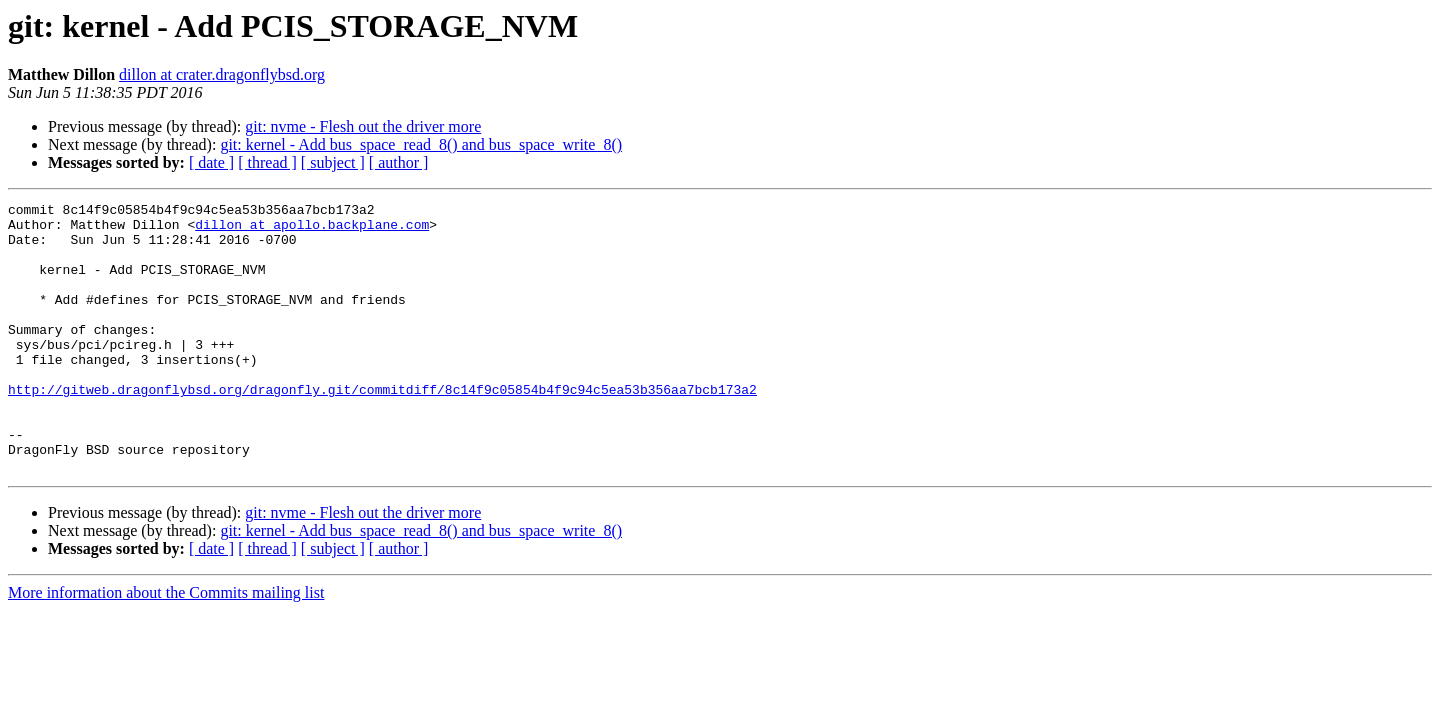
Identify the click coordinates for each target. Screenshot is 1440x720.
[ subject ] (333, 162)
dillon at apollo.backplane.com (312, 230)
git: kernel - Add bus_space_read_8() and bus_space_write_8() (421, 144)
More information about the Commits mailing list (166, 646)
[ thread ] (267, 162)
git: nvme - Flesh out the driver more (363, 126)
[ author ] (399, 162)
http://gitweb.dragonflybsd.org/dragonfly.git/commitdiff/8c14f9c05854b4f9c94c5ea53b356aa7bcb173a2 (382, 428)
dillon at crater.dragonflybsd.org (222, 74)
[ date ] (211, 162)
